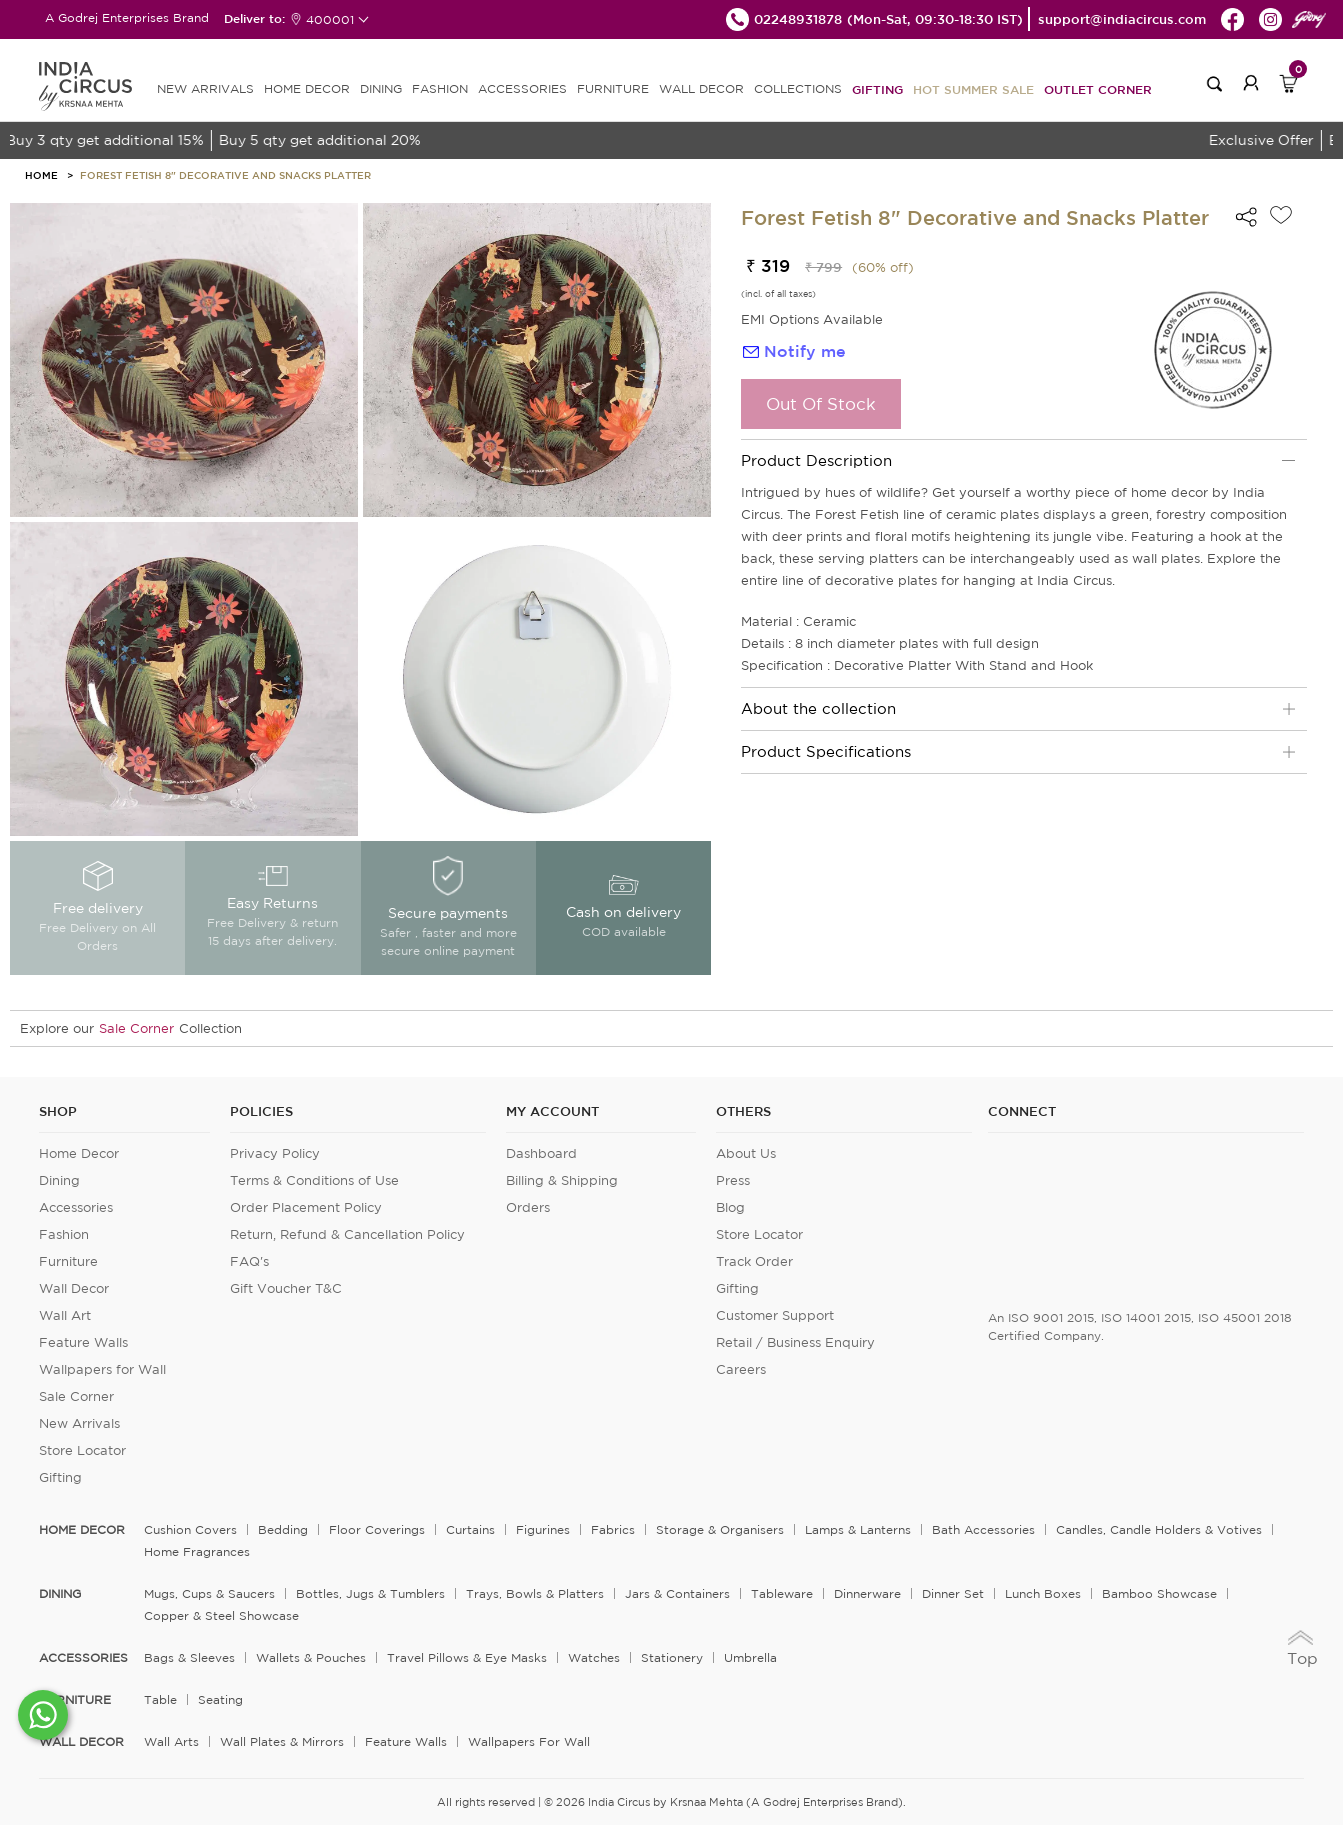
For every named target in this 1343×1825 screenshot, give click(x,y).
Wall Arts (171, 1741)
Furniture (68, 1261)
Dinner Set (953, 1593)
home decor (82, 1530)
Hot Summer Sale (973, 89)
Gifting (877, 89)
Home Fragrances (197, 1551)
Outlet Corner (1098, 89)
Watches (594, 1657)
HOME (41, 175)
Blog (730, 1207)
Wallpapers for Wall (102, 1369)
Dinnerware (867, 1593)
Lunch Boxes (1043, 1593)
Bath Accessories (983, 1529)
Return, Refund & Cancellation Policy (347, 1234)
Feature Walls (83, 1342)
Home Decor (79, 1153)
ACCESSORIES (522, 88)
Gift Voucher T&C (286, 1288)
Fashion (64, 1234)
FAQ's (249, 1261)
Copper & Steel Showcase (221, 1615)
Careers (741, 1369)
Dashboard (541, 1153)
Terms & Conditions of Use (314, 1180)
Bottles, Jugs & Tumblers (370, 1593)
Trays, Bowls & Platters (535, 1593)
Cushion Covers (190, 1529)
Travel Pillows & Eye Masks (467, 1657)
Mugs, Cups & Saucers (209, 1593)
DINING (381, 88)
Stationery (672, 1657)
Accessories (76, 1207)
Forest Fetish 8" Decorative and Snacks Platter (225, 175)
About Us (746, 1153)
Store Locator (82, 1450)
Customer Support (775, 1315)
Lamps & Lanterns (858, 1529)
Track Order (754, 1261)
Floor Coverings (377, 1529)
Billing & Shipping (562, 1180)
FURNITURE (613, 88)
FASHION (440, 88)
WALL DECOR (701, 88)
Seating (220, 1699)
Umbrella (750, 1657)
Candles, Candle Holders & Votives (1159, 1529)
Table (160, 1699)
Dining (59, 1180)
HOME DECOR (307, 88)
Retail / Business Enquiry (795, 1342)
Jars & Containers (677, 1593)
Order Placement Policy (306, 1207)
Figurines (543, 1529)
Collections (798, 88)
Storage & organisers (720, 1529)
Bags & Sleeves (189, 1657)
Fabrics (613, 1529)
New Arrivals (79, 1423)
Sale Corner (136, 1028)
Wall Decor (74, 1288)
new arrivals (205, 88)
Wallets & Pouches (311, 1657)
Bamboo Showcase (1159, 1593)
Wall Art (65, 1315)
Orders (528, 1207)
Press (733, 1180)
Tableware (782, 1593)
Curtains (470, 1529)
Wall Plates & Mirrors (282, 1741)
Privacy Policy (275, 1153)
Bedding (283, 1529)
